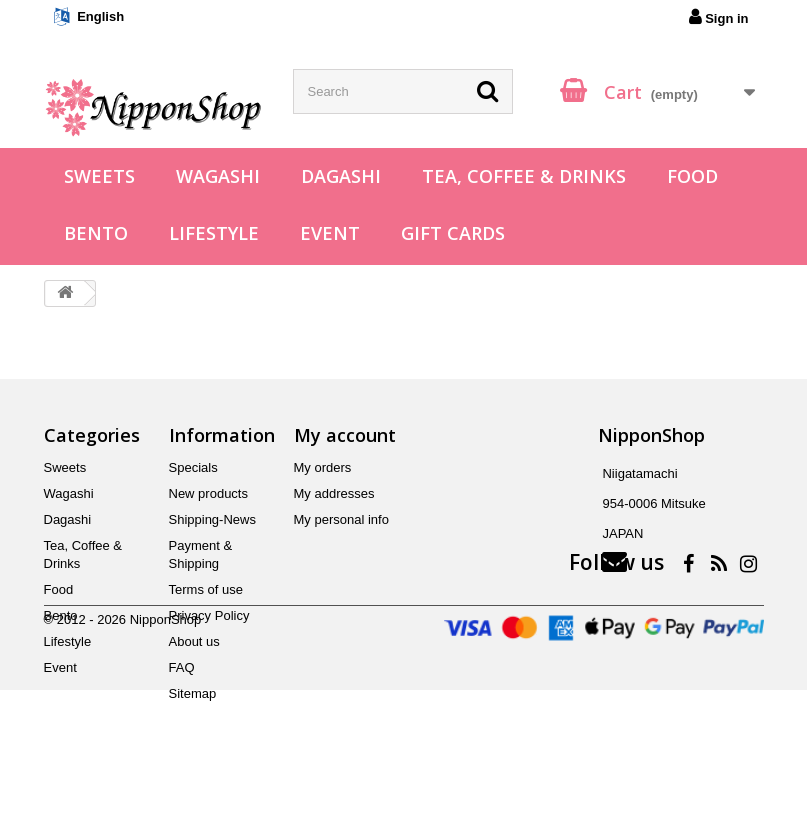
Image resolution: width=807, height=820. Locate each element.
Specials (193, 467)
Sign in (719, 17)
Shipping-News (212, 519)
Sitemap (193, 693)
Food (692, 176)
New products (208, 493)
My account (345, 435)
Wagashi (218, 176)
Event (330, 233)
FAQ (182, 667)
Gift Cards (453, 233)
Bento (96, 233)
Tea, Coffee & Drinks (524, 176)
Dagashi (341, 176)
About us (194, 641)
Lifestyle (214, 233)
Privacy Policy (209, 615)
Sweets (99, 176)
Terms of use (206, 589)
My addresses (334, 493)
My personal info (341, 519)
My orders (323, 467)
